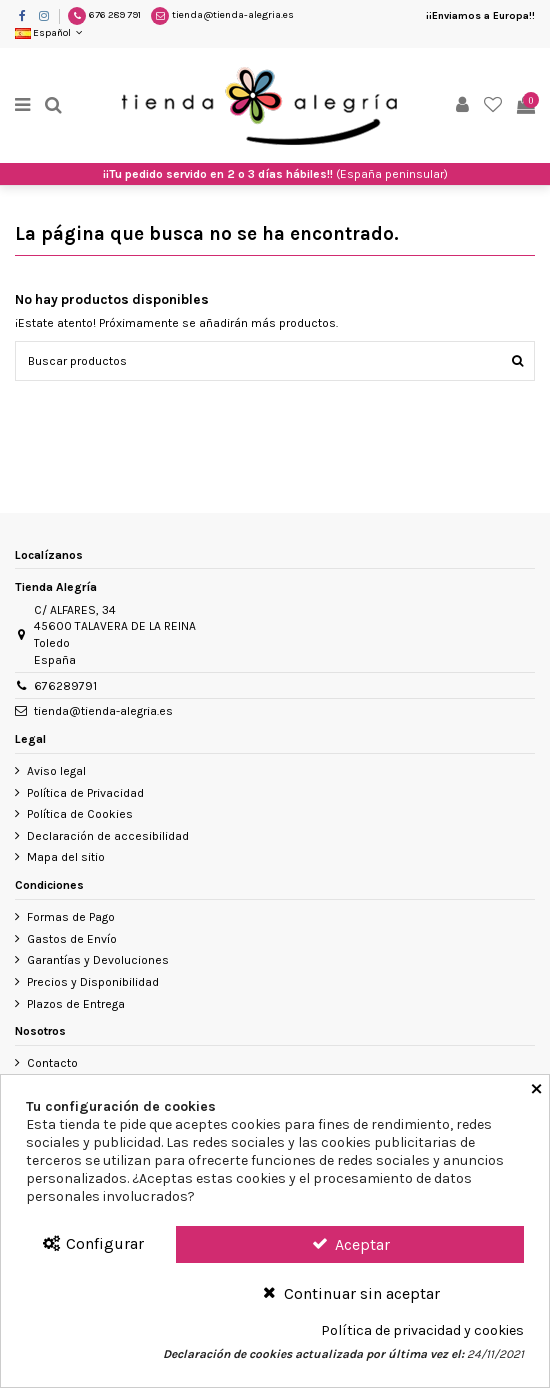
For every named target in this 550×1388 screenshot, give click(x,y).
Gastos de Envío (72, 939)
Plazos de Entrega (76, 1004)
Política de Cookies (80, 814)
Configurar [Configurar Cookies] (92, 1243)
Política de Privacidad (85, 793)
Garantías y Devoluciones (98, 960)
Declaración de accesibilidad (108, 836)
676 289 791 (115, 15)
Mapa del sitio (66, 857)
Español (50, 33)
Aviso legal (56, 771)
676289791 (65, 686)
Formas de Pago (71, 917)
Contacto (52, 1063)
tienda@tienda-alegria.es (233, 15)
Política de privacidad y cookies (422, 1331)
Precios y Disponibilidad (93, 982)
